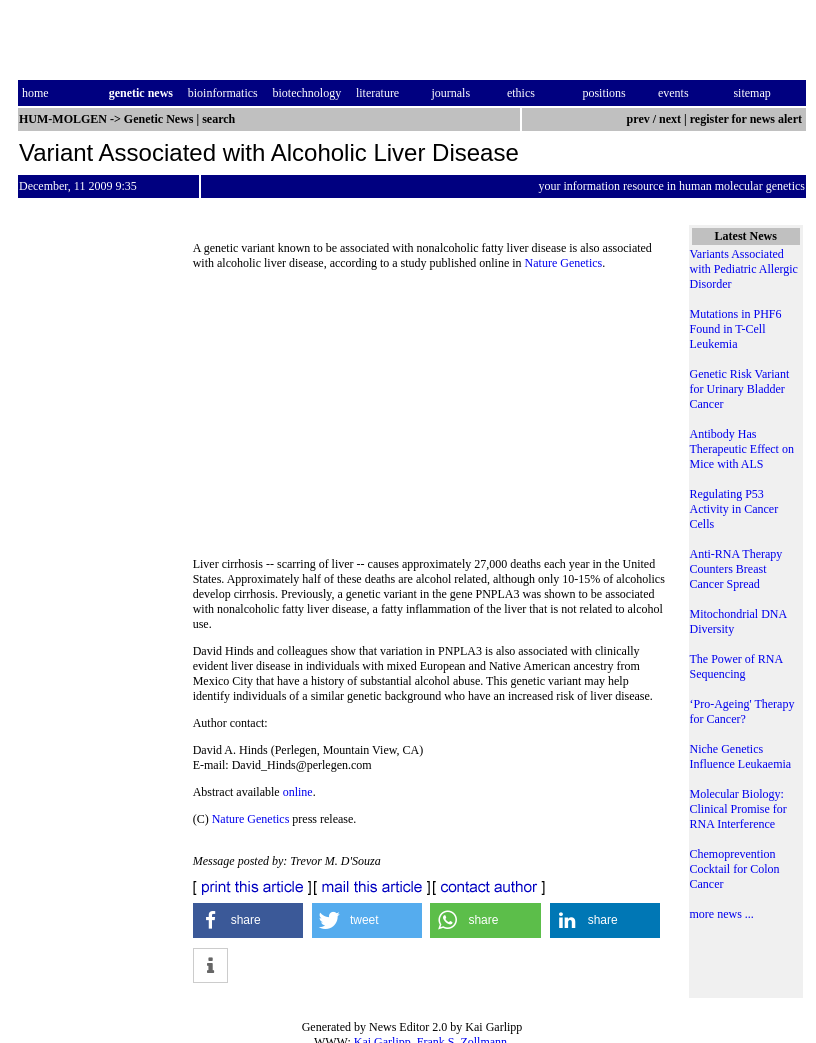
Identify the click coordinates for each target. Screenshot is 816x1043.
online (298, 792)
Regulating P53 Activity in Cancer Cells (734, 509)
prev (638, 119)
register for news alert (747, 119)
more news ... (722, 914)
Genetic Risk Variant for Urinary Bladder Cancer (740, 389)
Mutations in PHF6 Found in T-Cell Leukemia (736, 329)
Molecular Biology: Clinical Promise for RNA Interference (738, 809)
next (670, 119)
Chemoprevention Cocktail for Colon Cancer (735, 869)
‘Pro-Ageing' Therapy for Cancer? (742, 711)
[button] (248, 920)
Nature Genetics (564, 263)
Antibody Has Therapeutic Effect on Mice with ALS (742, 449)
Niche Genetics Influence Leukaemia (741, 756)
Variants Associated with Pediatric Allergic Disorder (744, 269)
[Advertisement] (431, 420)
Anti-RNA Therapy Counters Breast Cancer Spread (736, 569)
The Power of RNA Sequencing (736, 666)
